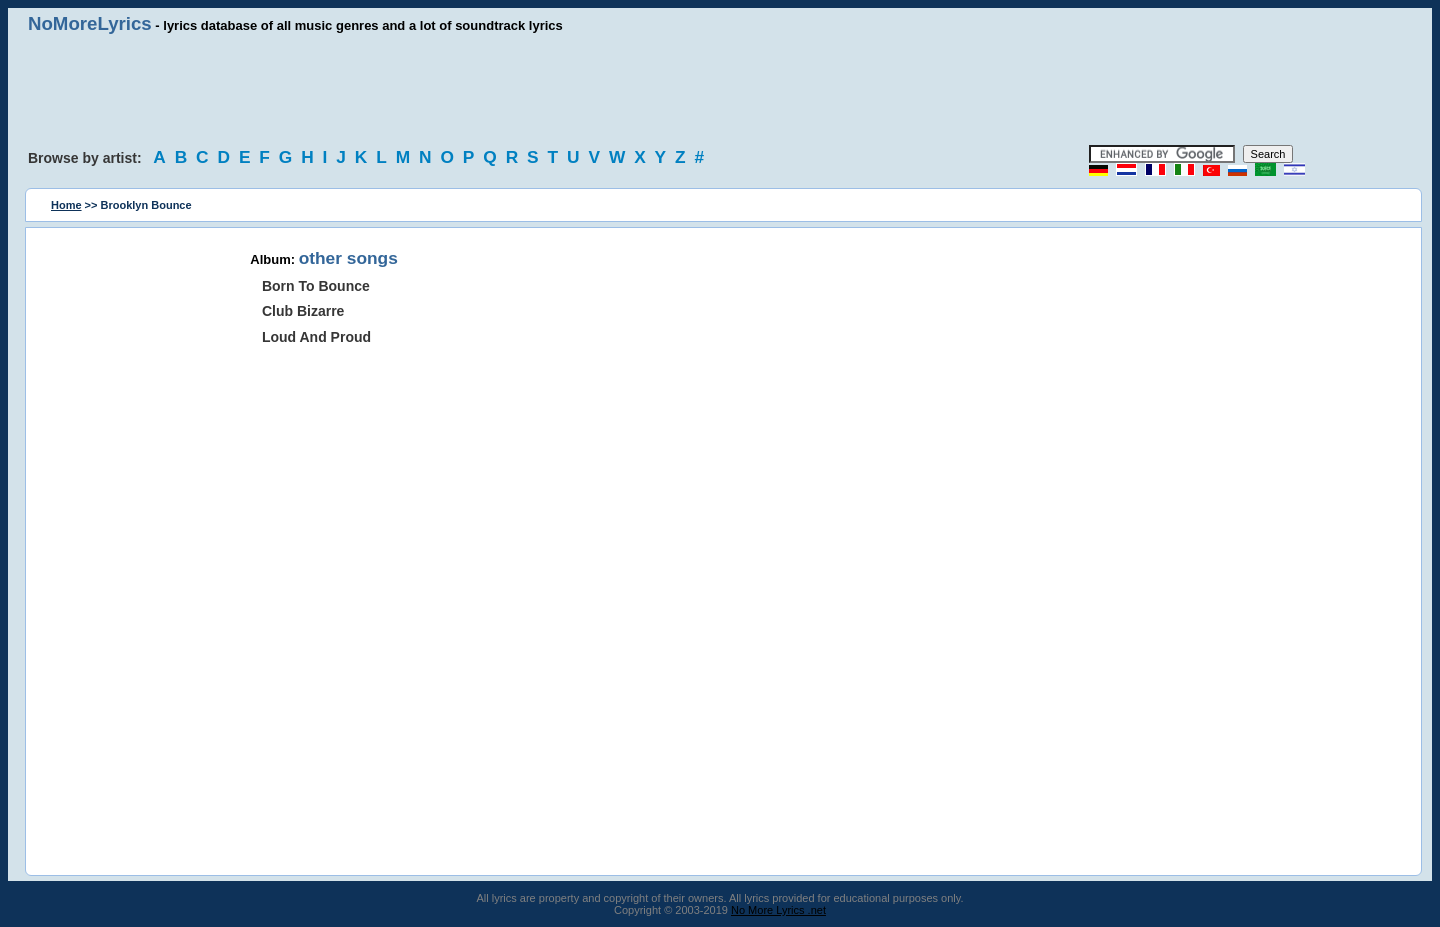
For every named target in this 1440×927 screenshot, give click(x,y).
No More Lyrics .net (778, 910)
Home (66, 205)
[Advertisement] (720, 90)
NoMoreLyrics (90, 23)
